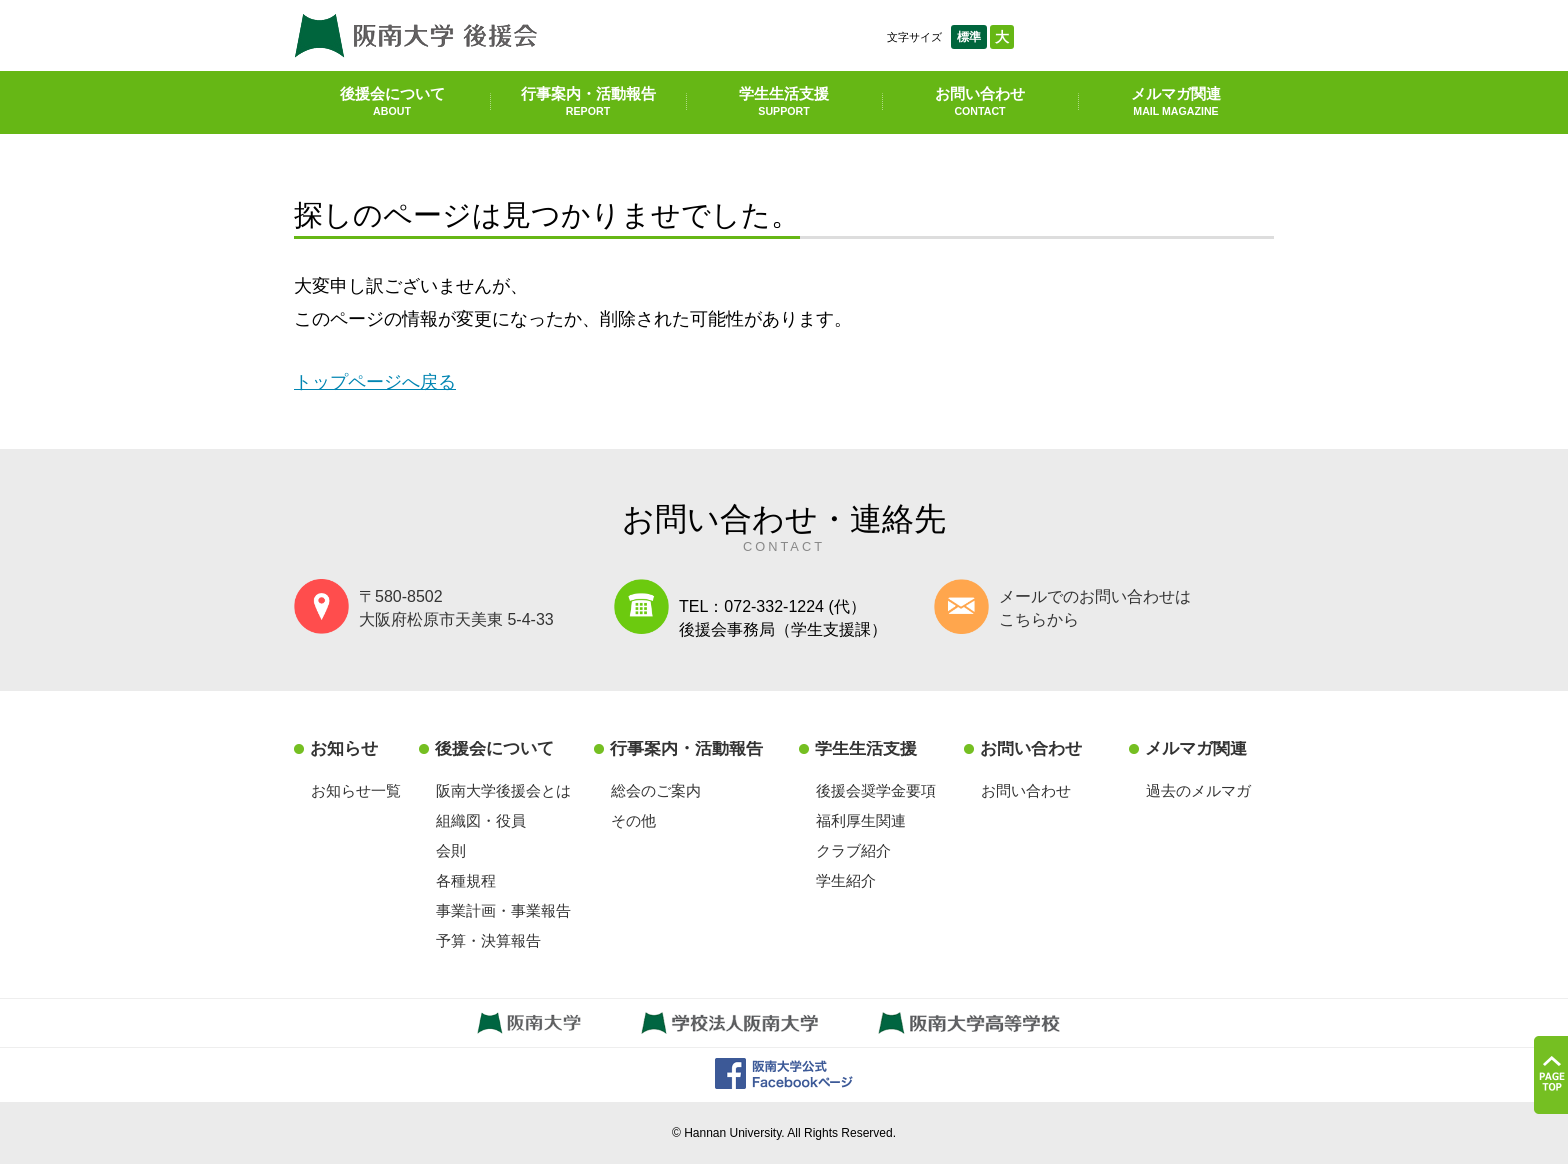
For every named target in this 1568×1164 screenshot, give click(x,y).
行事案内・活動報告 (588, 101)
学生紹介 (846, 880)
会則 (451, 850)
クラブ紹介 (853, 850)
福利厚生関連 (861, 820)
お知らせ (344, 748)
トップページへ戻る (375, 381)
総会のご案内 (656, 790)
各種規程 (466, 880)
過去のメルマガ (1198, 790)
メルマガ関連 (1176, 101)
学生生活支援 (784, 101)
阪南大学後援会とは (503, 790)
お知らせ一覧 (356, 790)
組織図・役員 (481, 820)
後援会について (392, 101)
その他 (633, 820)
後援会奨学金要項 (876, 790)
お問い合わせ (980, 101)
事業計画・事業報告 (503, 910)
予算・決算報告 (488, 940)
